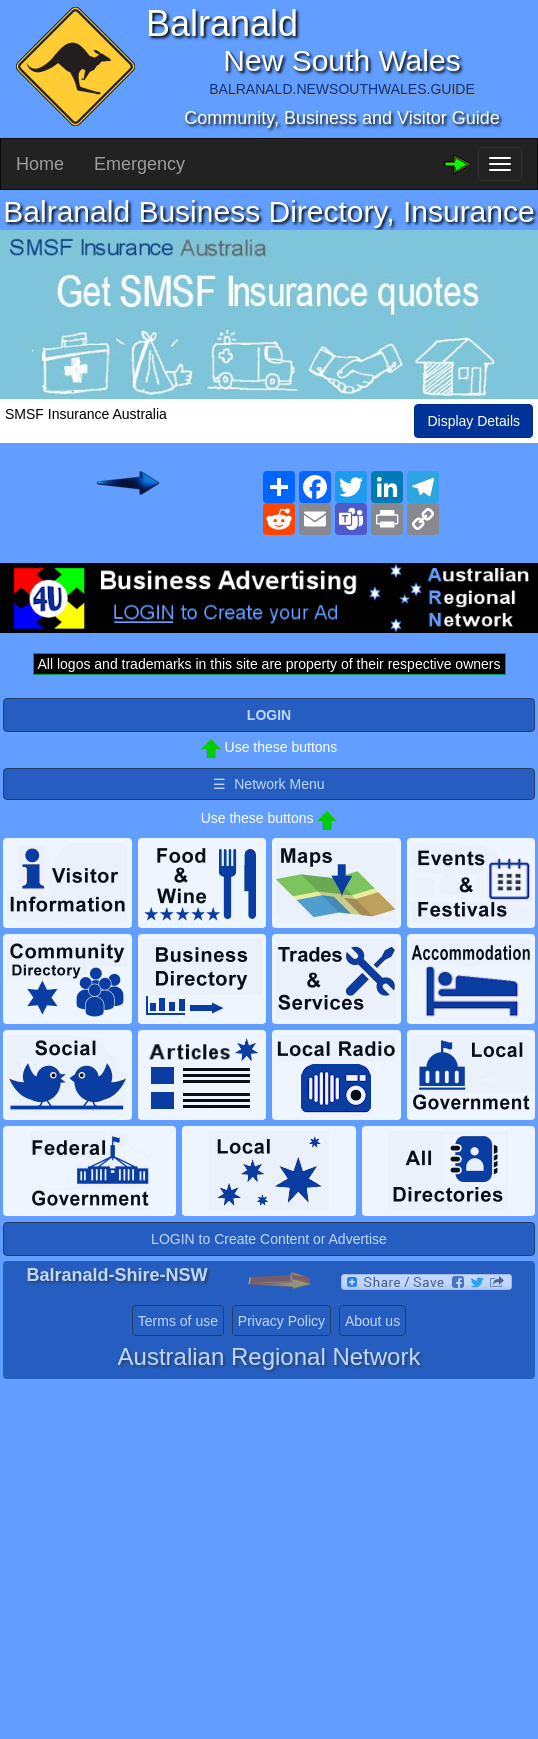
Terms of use (178, 1321)
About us (372, 1321)
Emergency (139, 164)
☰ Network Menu (268, 784)
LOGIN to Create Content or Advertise (269, 1239)
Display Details (473, 421)
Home (40, 164)
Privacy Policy (281, 1321)
